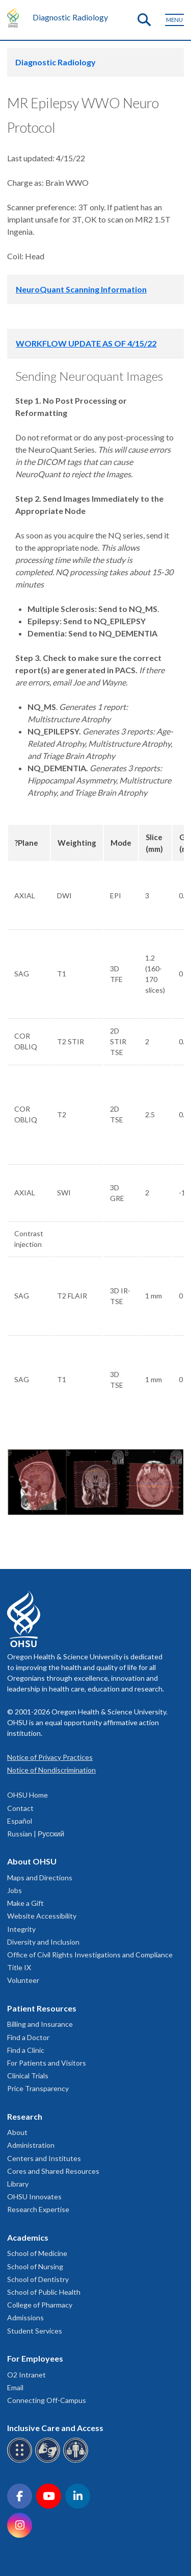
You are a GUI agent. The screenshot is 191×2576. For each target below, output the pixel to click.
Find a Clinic (25, 2050)
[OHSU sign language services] (49, 2461)
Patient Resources (41, 2008)
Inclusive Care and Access (55, 2428)
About (17, 2132)
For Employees (35, 2358)
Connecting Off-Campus (46, 2400)
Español (19, 1821)
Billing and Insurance (40, 2024)
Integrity (21, 1929)
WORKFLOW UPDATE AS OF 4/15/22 (86, 343)
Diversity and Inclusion (43, 1941)
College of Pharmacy (39, 2304)
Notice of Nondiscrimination (51, 1769)
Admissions (25, 2317)
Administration (30, 2145)
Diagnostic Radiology (70, 17)
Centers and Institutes (44, 2158)
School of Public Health (43, 2292)
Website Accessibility (41, 1915)
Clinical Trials (27, 2075)
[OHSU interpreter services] (77, 2461)
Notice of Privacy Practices (50, 1757)
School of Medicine (37, 2253)
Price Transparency (38, 2088)
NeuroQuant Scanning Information (81, 289)
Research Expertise (38, 2209)
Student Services (34, 2330)
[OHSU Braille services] (21, 2461)
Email (15, 2387)
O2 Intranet (26, 2374)
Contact (20, 1808)
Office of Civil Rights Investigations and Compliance (90, 1954)
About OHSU (32, 1861)
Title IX (19, 1967)
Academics (27, 2237)
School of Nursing (35, 2266)
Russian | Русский (35, 1833)
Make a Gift (25, 1903)
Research (24, 2116)
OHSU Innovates (34, 2196)
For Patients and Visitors (46, 2062)
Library (18, 2183)
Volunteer (23, 1980)
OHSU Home (27, 1794)
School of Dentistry (38, 2279)
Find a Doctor (28, 2037)
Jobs (14, 1890)
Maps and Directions (39, 1877)
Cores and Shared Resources (53, 2171)
